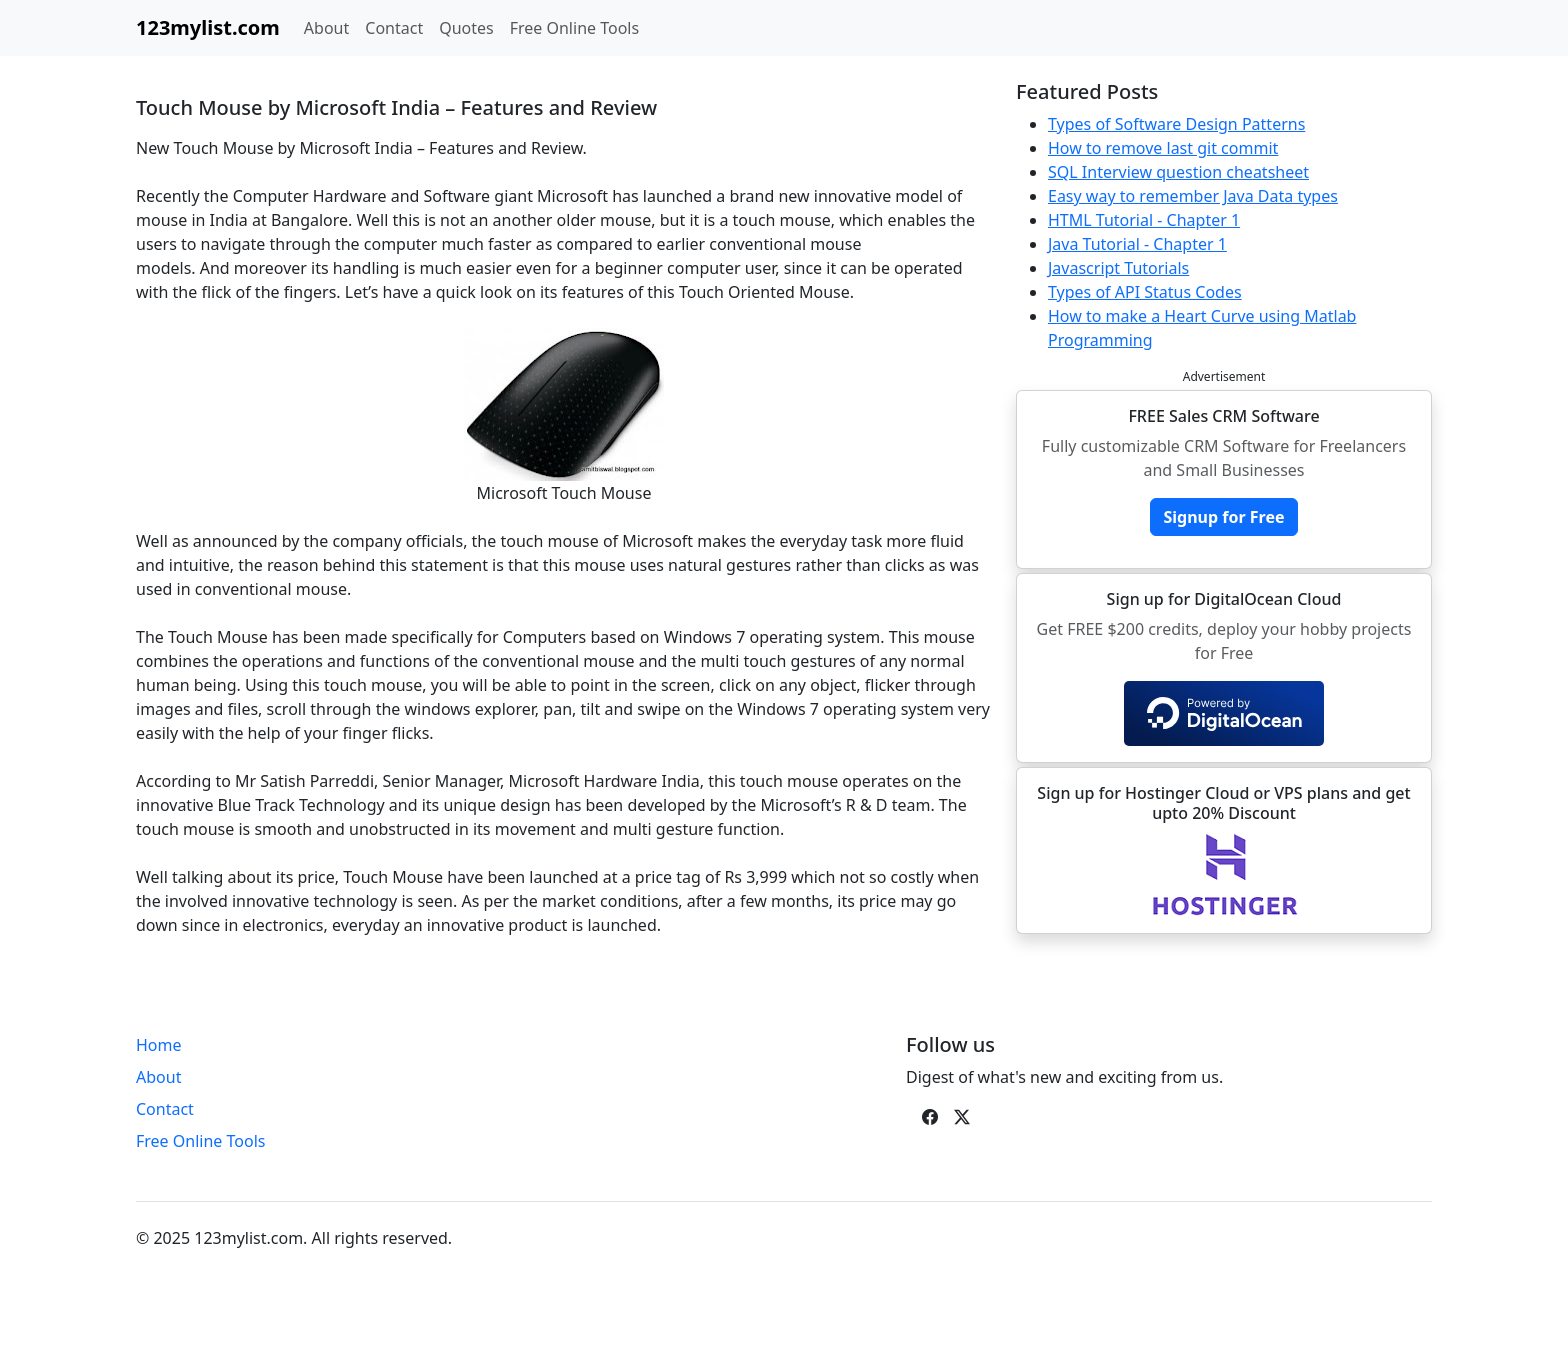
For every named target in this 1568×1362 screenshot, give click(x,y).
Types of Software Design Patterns (1176, 124)
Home (159, 1045)
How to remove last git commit (1163, 148)
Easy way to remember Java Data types (1193, 196)
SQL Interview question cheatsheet (1178, 172)
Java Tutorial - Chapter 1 (1137, 244)
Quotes (466, 28)
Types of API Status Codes (1145, 292)
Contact (394, 28)
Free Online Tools (574, 28)
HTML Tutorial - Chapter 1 (1144, 220)
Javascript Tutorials (1118, 268)
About (326, 28)
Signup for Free (1223, 517)
